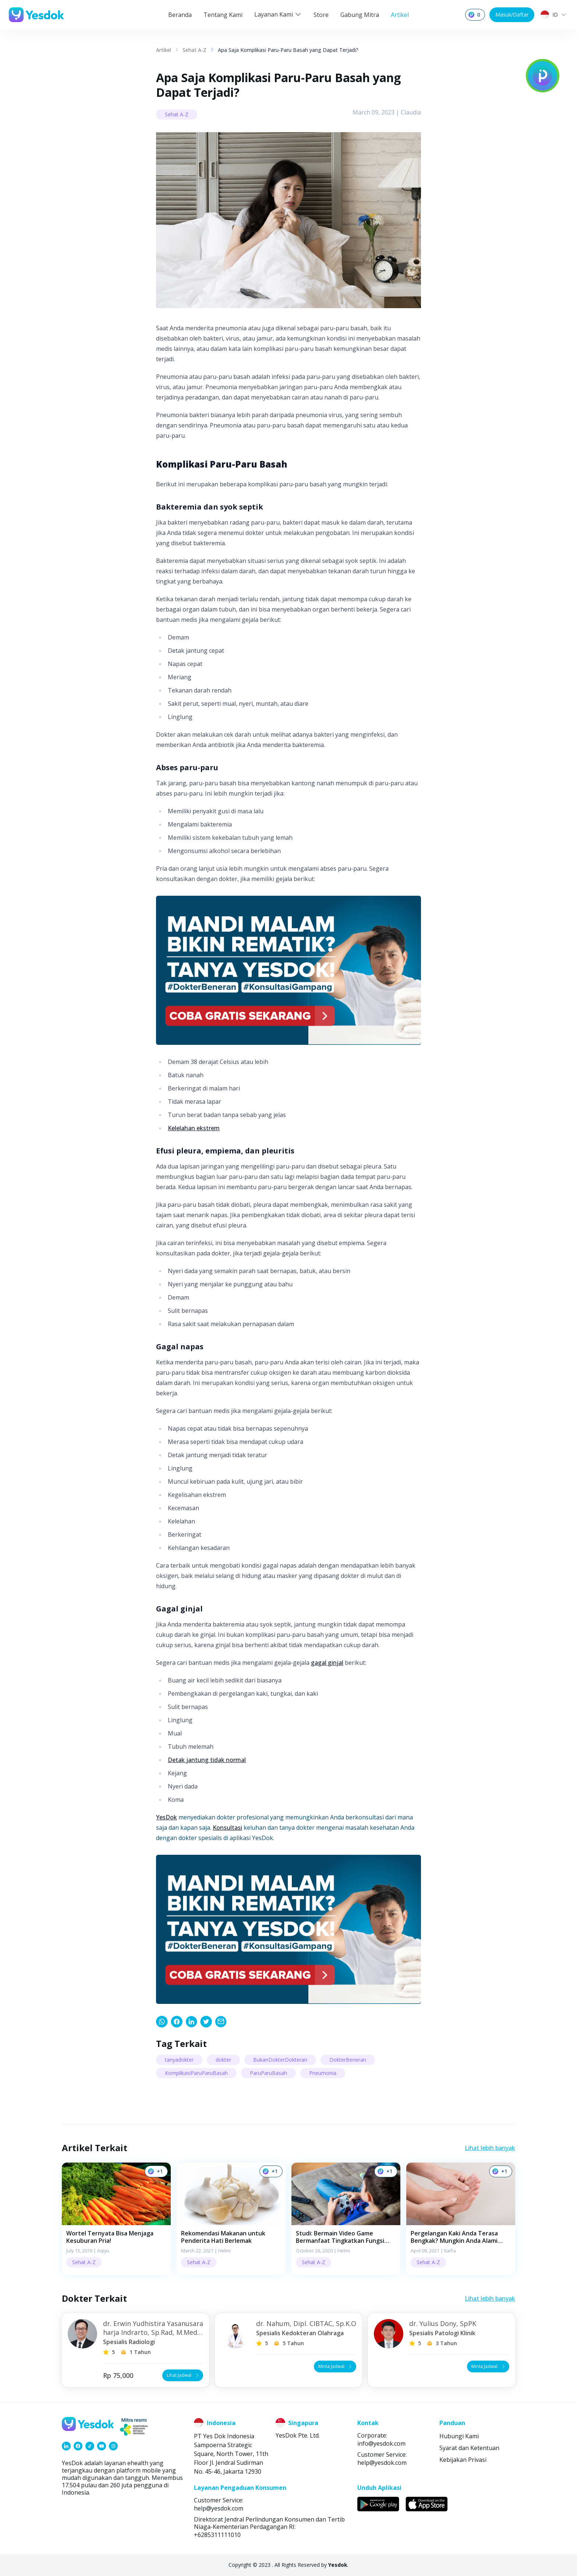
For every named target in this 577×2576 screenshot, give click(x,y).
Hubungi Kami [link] (459, 2436)
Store (321, 15)
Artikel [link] (163, 49)
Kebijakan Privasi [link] (462, 2460)
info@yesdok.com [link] (381, 2443)
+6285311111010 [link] (217, 2535)
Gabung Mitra (359, 15)
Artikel (400, 15)
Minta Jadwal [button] (335, 2366)
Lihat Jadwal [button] (183, 2375)
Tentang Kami (223, 15)
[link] (162, 2021)
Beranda (180, 15)
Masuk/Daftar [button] (511, 14)
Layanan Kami (278, 14)
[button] (116, 2219)
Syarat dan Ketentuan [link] (469, 2448)
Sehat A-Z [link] (194, 49)
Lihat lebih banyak (490, 2148)
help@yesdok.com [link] (382, 2463)
